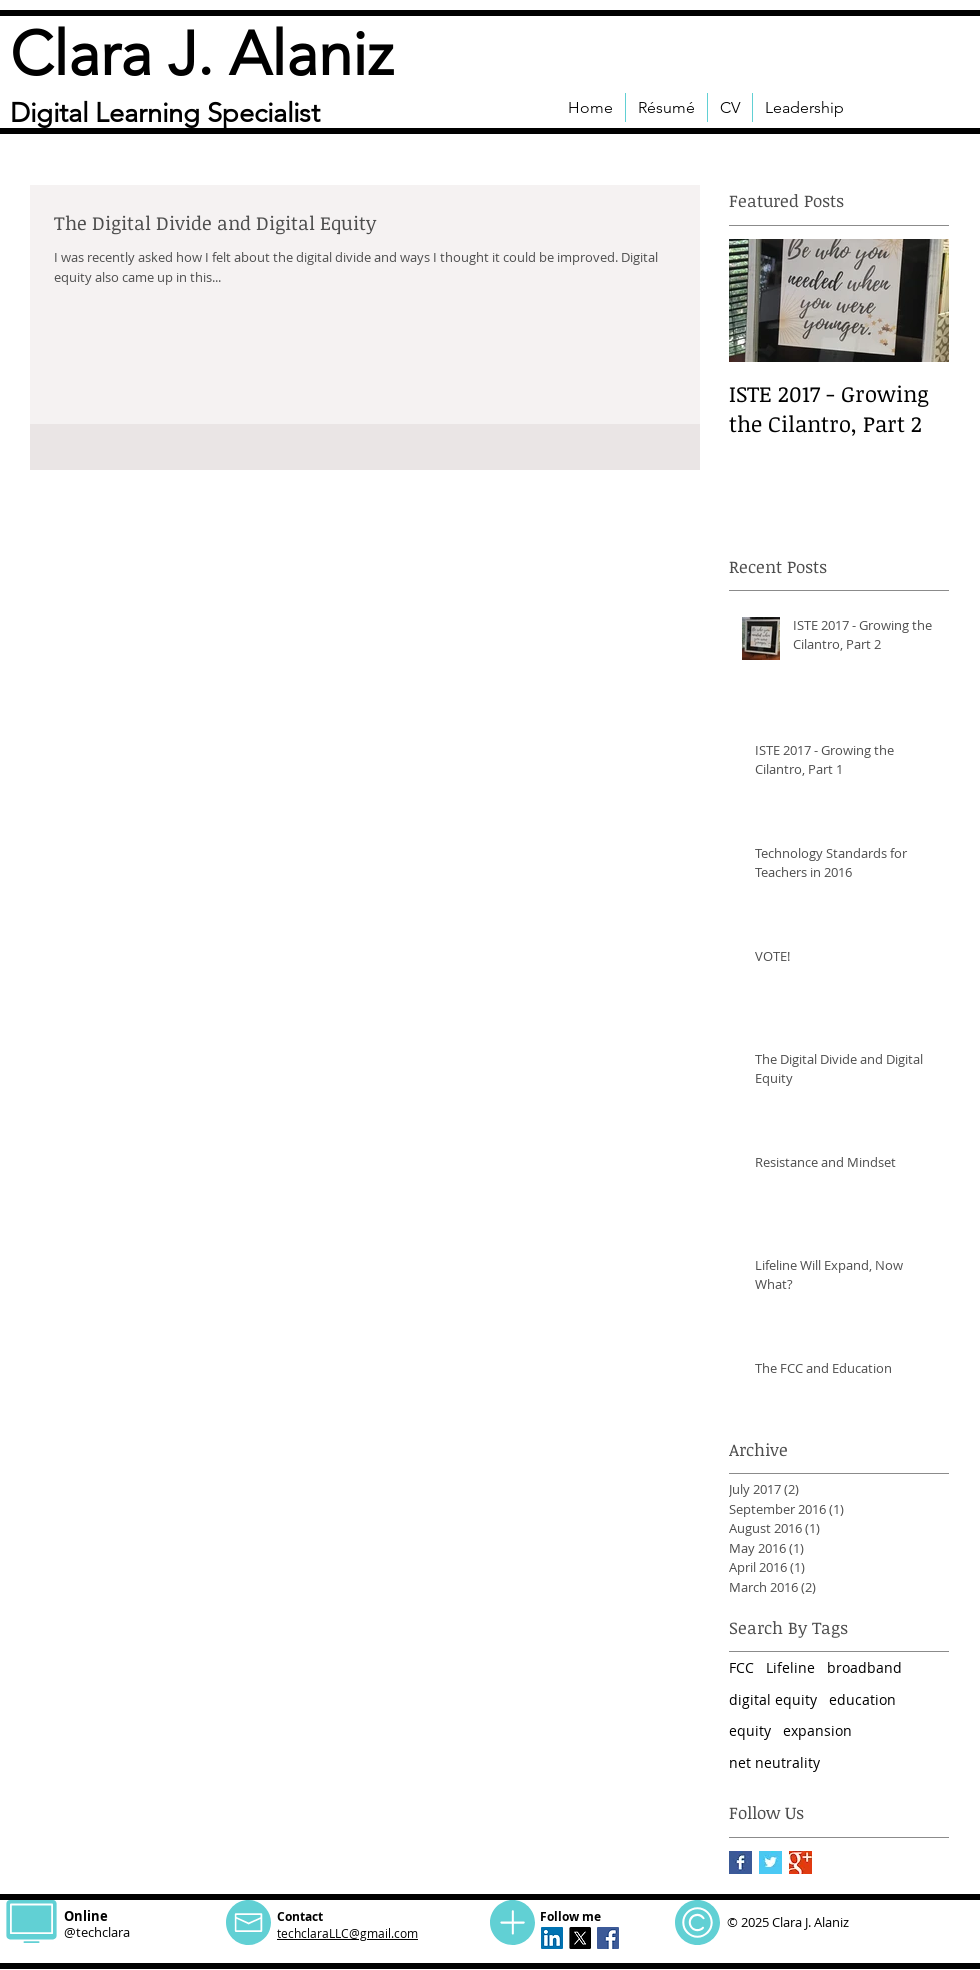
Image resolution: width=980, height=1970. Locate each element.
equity (750, 1730)
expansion (817, 1730)
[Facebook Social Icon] (608, 1938)
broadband (864, 1667)
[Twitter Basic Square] (770, 1862)
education (862, 1699)
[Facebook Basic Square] (740, 1862)
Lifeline (790, 1667)
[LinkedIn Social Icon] (552, 1938)
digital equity (773, 1699)
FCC (741, 1667)
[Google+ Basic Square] (800, 1862)
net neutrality (774, 1762)
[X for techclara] (580, 1938)
